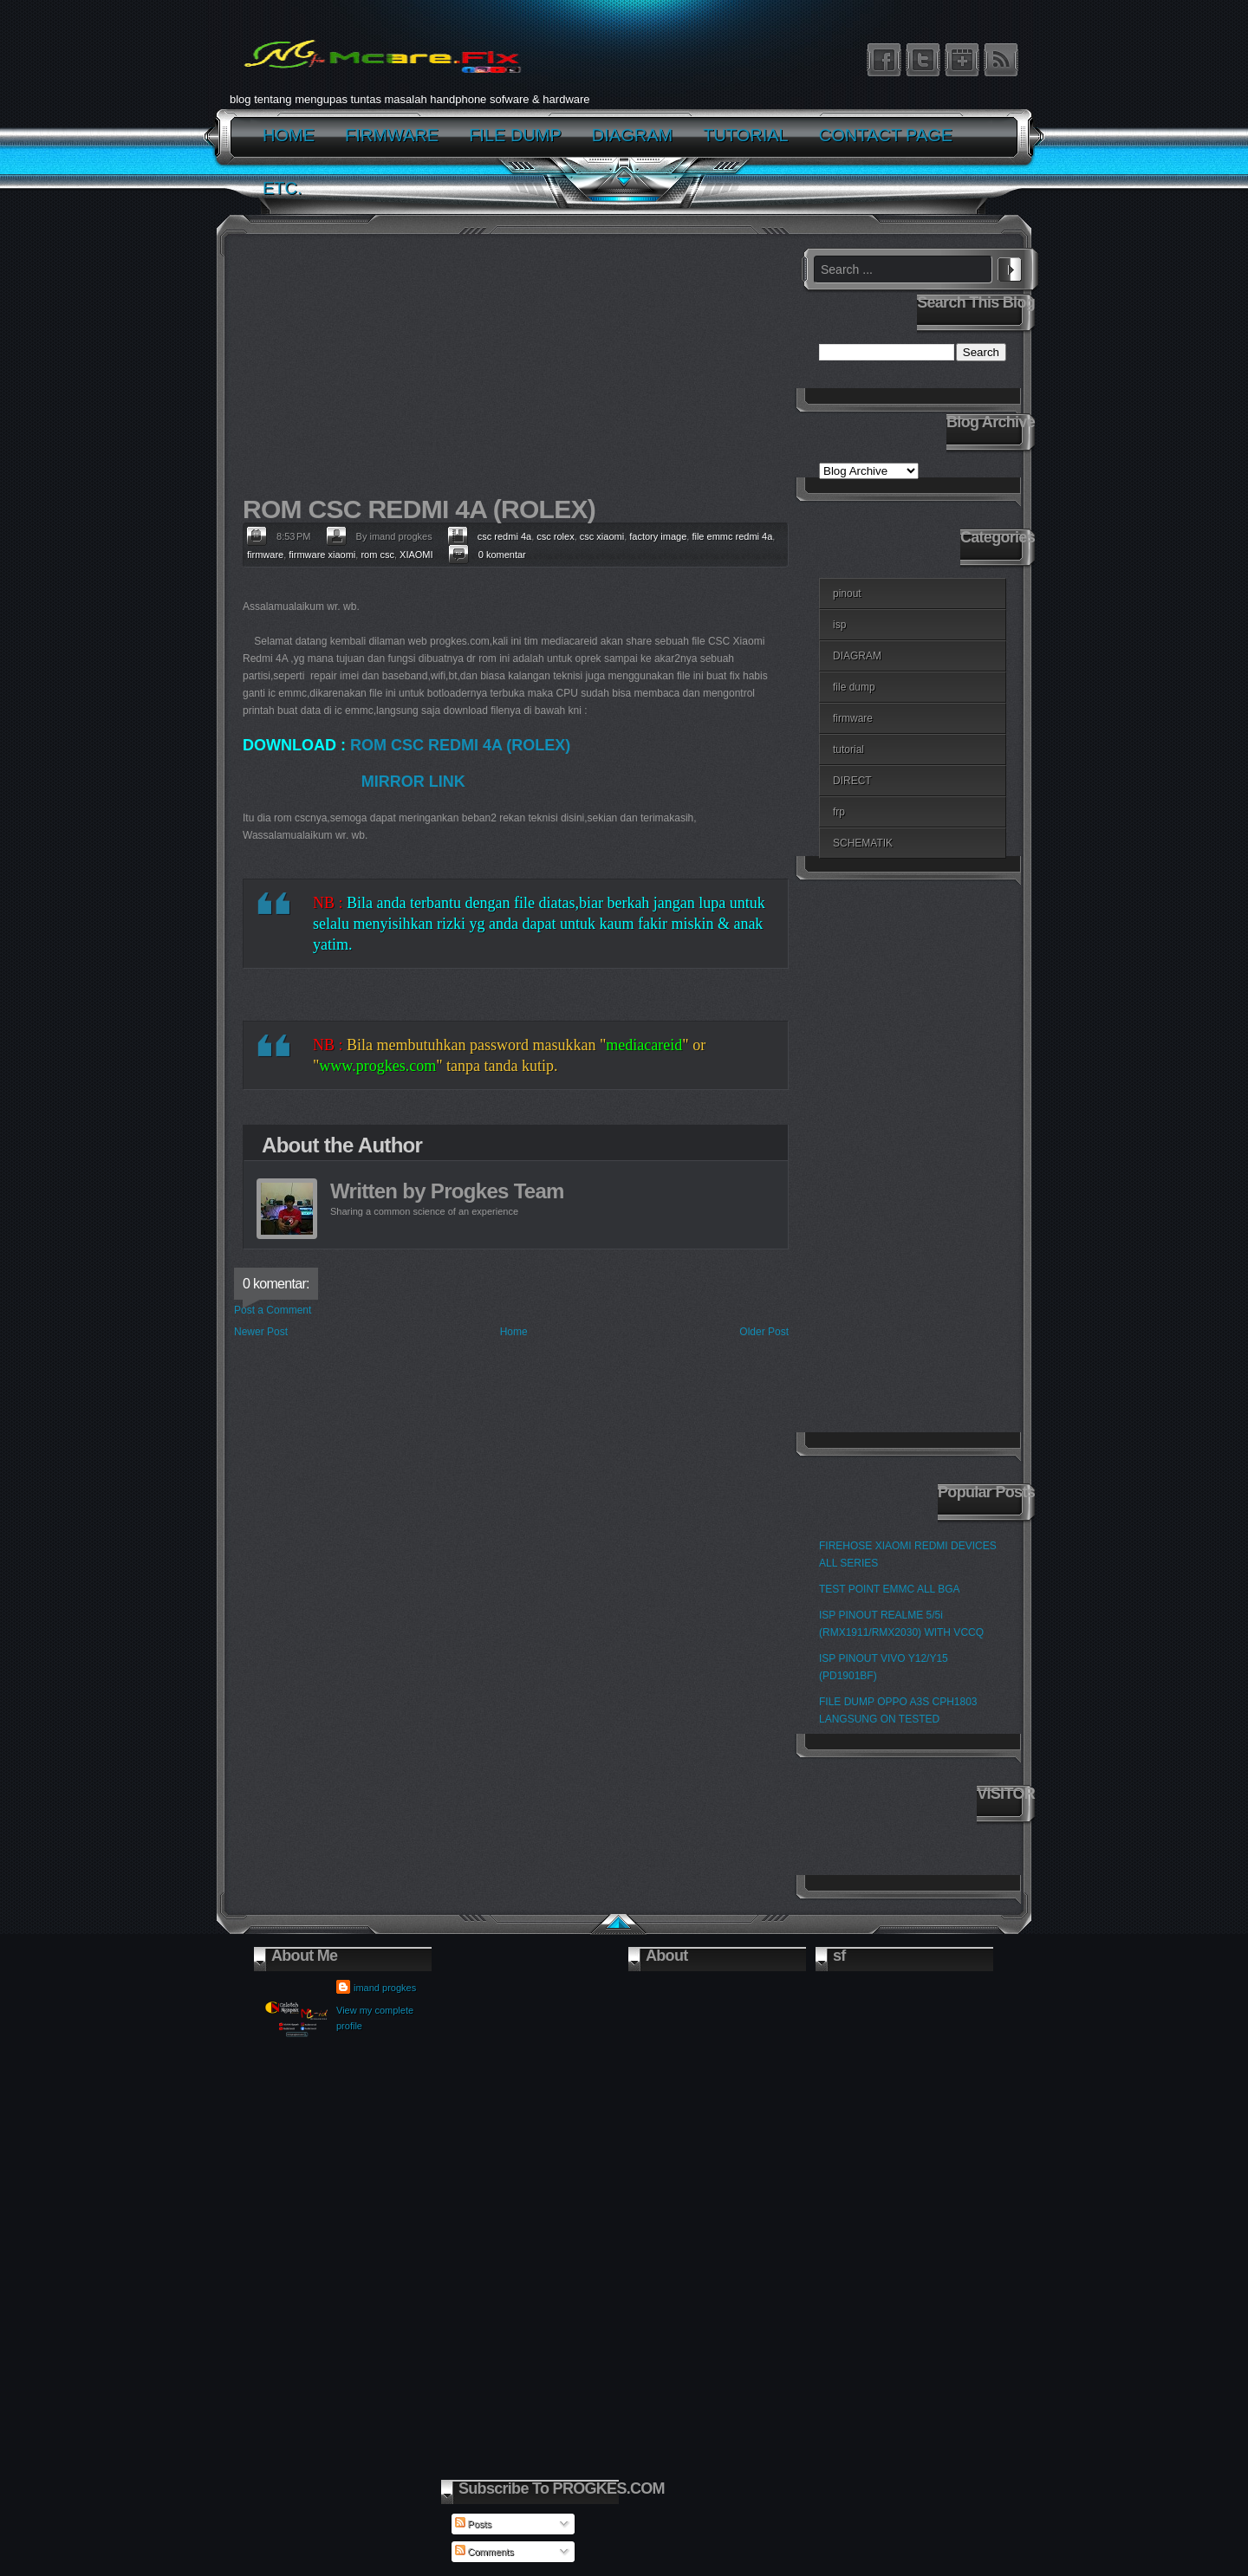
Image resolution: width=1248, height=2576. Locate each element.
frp (839, 812)
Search (1010, 267)
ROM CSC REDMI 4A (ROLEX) (460, 745)
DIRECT (852, 781)
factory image (657, 536)
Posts (473, 2524)
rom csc (377, 554)
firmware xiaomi (322, 554)
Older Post (764, 1332)
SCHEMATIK (863, 843)
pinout (847, 593)
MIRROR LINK (413, 781)
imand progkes (385, 1987)
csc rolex (555, 536)
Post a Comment (272, 1310)
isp (839, 625)
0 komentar (502, 554)
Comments (484, 2552)
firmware (265, 554)
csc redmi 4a (504, 536)
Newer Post (261, 1332)
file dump (854, 687)
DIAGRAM (857, 656)
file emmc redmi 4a (732, 536)
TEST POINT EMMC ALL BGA (889, 1589)
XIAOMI (416, 554)
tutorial (848, 749)
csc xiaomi (602, 536)
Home (514, 1332)
